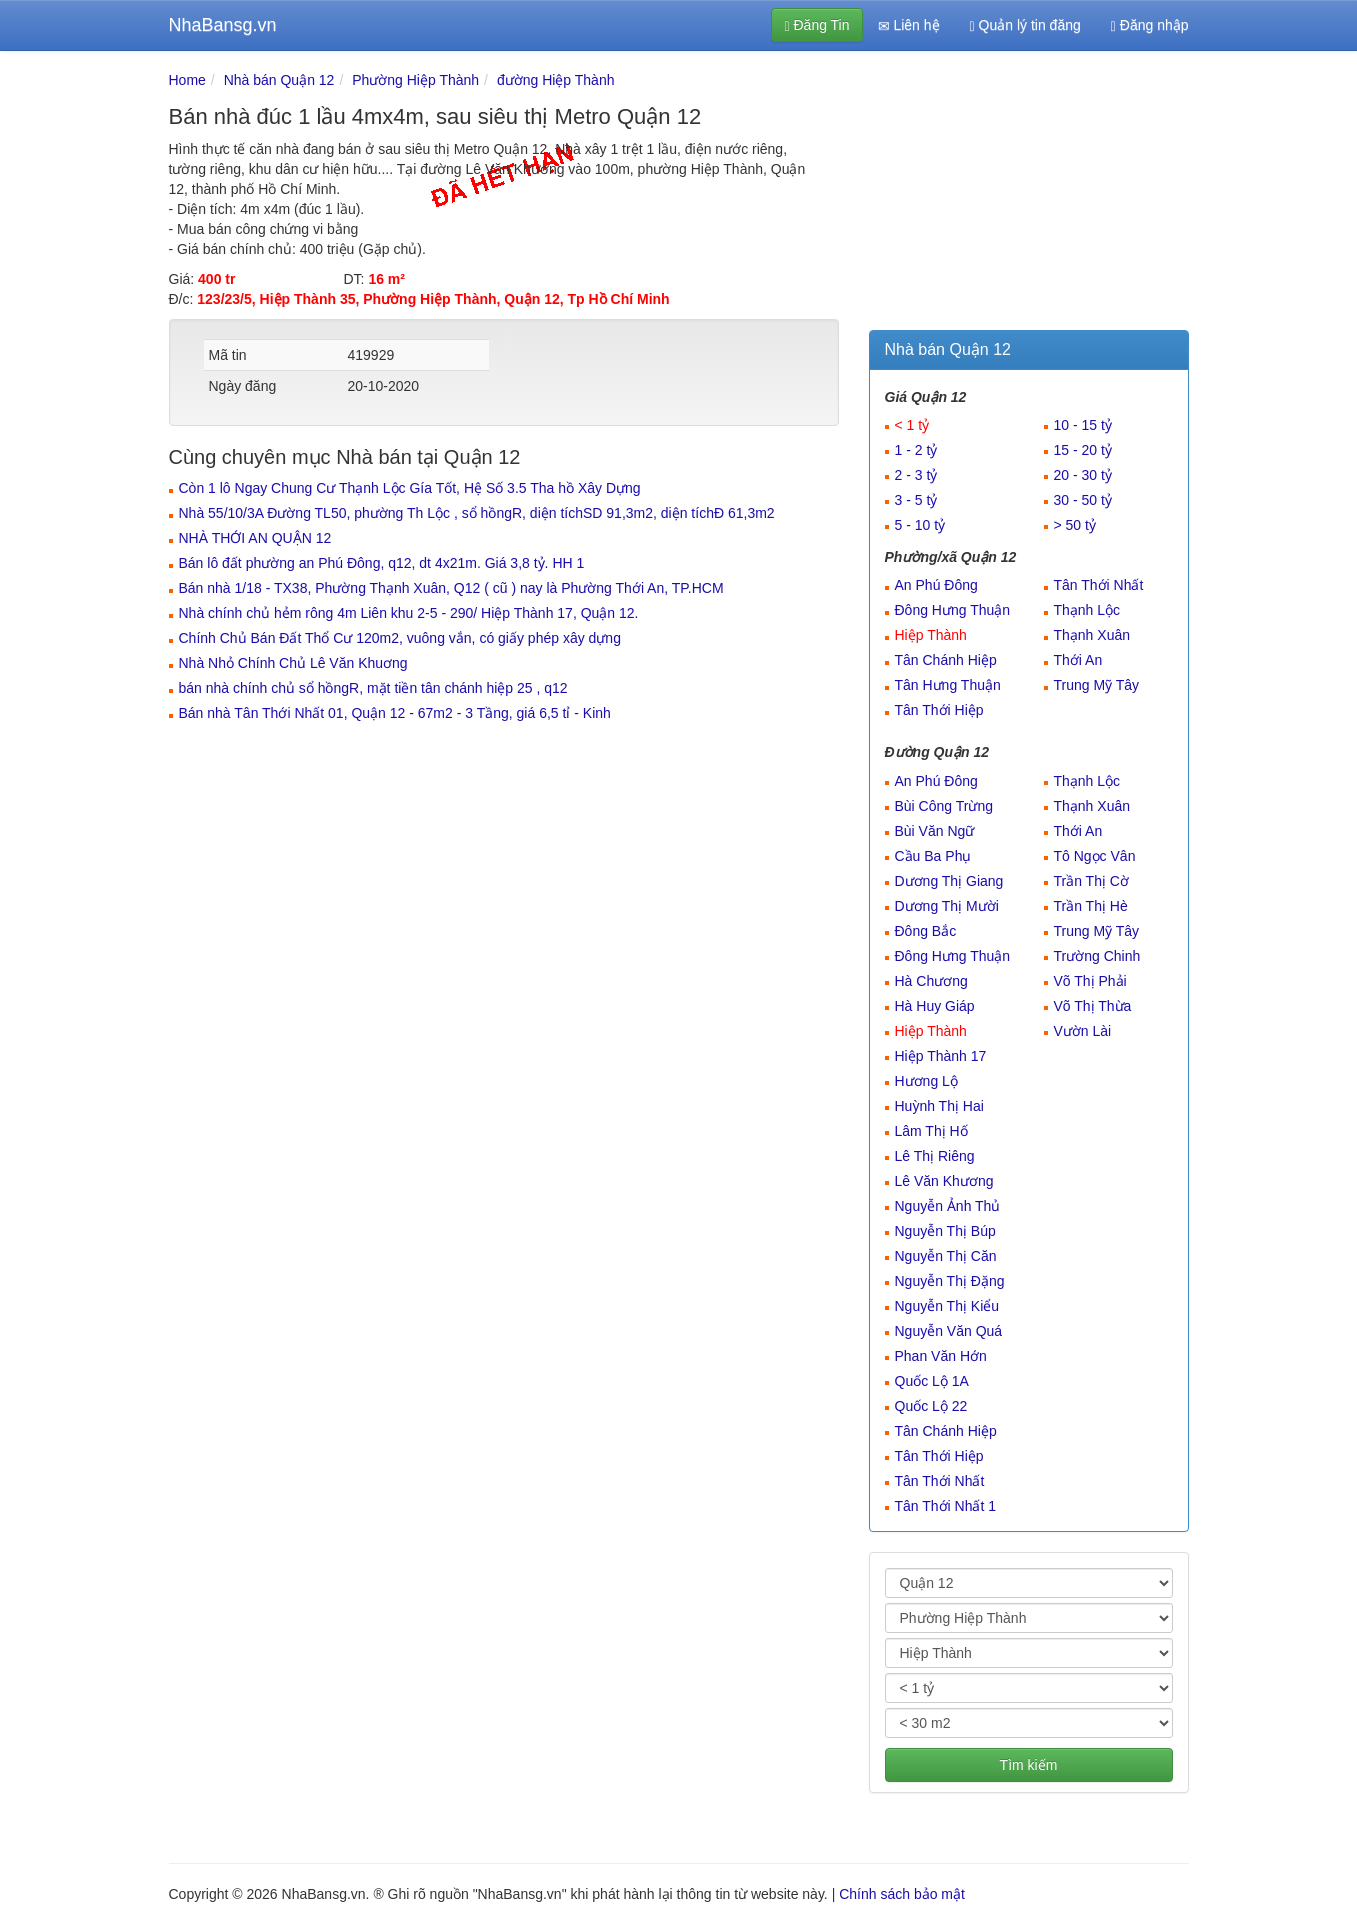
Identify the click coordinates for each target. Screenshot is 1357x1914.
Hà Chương (931, 981)
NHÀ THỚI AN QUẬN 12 (255, 538)
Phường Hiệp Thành (415, 80)
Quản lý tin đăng (1025, 25)
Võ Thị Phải (1090, 981)
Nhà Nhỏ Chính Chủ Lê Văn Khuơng (293, 663)
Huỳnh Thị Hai (939, 1106)
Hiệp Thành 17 (941, 1056)
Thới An (1078, 660)
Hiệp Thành (931, 635)
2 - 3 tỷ (916, 475)
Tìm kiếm (1029, 1765)
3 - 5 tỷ (916, 500)
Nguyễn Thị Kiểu (947, 1306)
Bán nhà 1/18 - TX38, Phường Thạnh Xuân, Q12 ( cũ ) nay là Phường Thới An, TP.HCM (451, 588)
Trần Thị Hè (1091, 906)
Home (187, 80)
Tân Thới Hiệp (939, 710)
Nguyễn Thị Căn (946, 1256)
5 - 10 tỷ (920, 525)
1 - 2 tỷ (916, 450)
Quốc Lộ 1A (932, 1381)
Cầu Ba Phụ (933, 856)
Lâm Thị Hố (931, 1131)
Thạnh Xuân (1092, 635)
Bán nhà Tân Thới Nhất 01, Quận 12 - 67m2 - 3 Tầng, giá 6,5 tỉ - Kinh (395, 713)
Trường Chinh (1097, 956)
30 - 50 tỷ (1083, 500)
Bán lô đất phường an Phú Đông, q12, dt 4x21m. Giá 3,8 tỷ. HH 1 (382, 563)
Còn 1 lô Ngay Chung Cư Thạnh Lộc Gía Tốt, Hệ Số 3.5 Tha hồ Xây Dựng (410, 488)
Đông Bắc (926, 931)
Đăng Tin (816, 25)
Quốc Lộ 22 (931, 1406)
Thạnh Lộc (1087, 610)
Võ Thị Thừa (1093, 1006)
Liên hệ (909, 25)
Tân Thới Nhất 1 (946, 1506)
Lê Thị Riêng (935, 1156)
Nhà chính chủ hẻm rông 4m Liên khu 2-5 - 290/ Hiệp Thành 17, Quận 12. (409, 613)
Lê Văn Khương (944, 1181)
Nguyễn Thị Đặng (950, 1281)
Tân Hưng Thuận (948, 685)
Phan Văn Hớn (941, 1356)
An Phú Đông (936, 585)
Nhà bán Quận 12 (279, 80)
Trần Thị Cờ (1091, 881)
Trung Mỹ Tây (1097, 685)
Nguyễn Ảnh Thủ (948, 1206)
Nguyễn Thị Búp (945, 1231)
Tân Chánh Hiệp (946, 660)
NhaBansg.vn (223, 25)
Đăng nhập (1150, 25)
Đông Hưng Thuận (953, 610)
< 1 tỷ (912, 425)
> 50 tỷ (1075, 525)
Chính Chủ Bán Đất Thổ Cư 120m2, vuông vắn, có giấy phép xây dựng (400, 638)
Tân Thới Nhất (1099, 585)
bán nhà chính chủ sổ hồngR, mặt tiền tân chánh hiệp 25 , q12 (373, 688)
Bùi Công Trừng (944, 806)
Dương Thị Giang (949, 881)
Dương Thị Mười (947, 906)
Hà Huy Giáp (935, 1006)
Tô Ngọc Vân (1095, 856)
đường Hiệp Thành (556, 80)
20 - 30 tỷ (1083, 475)
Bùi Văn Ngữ (935, 831)
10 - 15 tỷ (1083, 425)
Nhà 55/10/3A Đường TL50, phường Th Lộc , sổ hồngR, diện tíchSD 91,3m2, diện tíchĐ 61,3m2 (477, 513)
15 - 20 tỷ (1083, 450)
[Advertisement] (1029, 195)
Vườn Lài (1083, 1031)
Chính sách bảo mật (902, 1894)
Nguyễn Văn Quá (949, 1331)
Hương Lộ (926, 1081)
